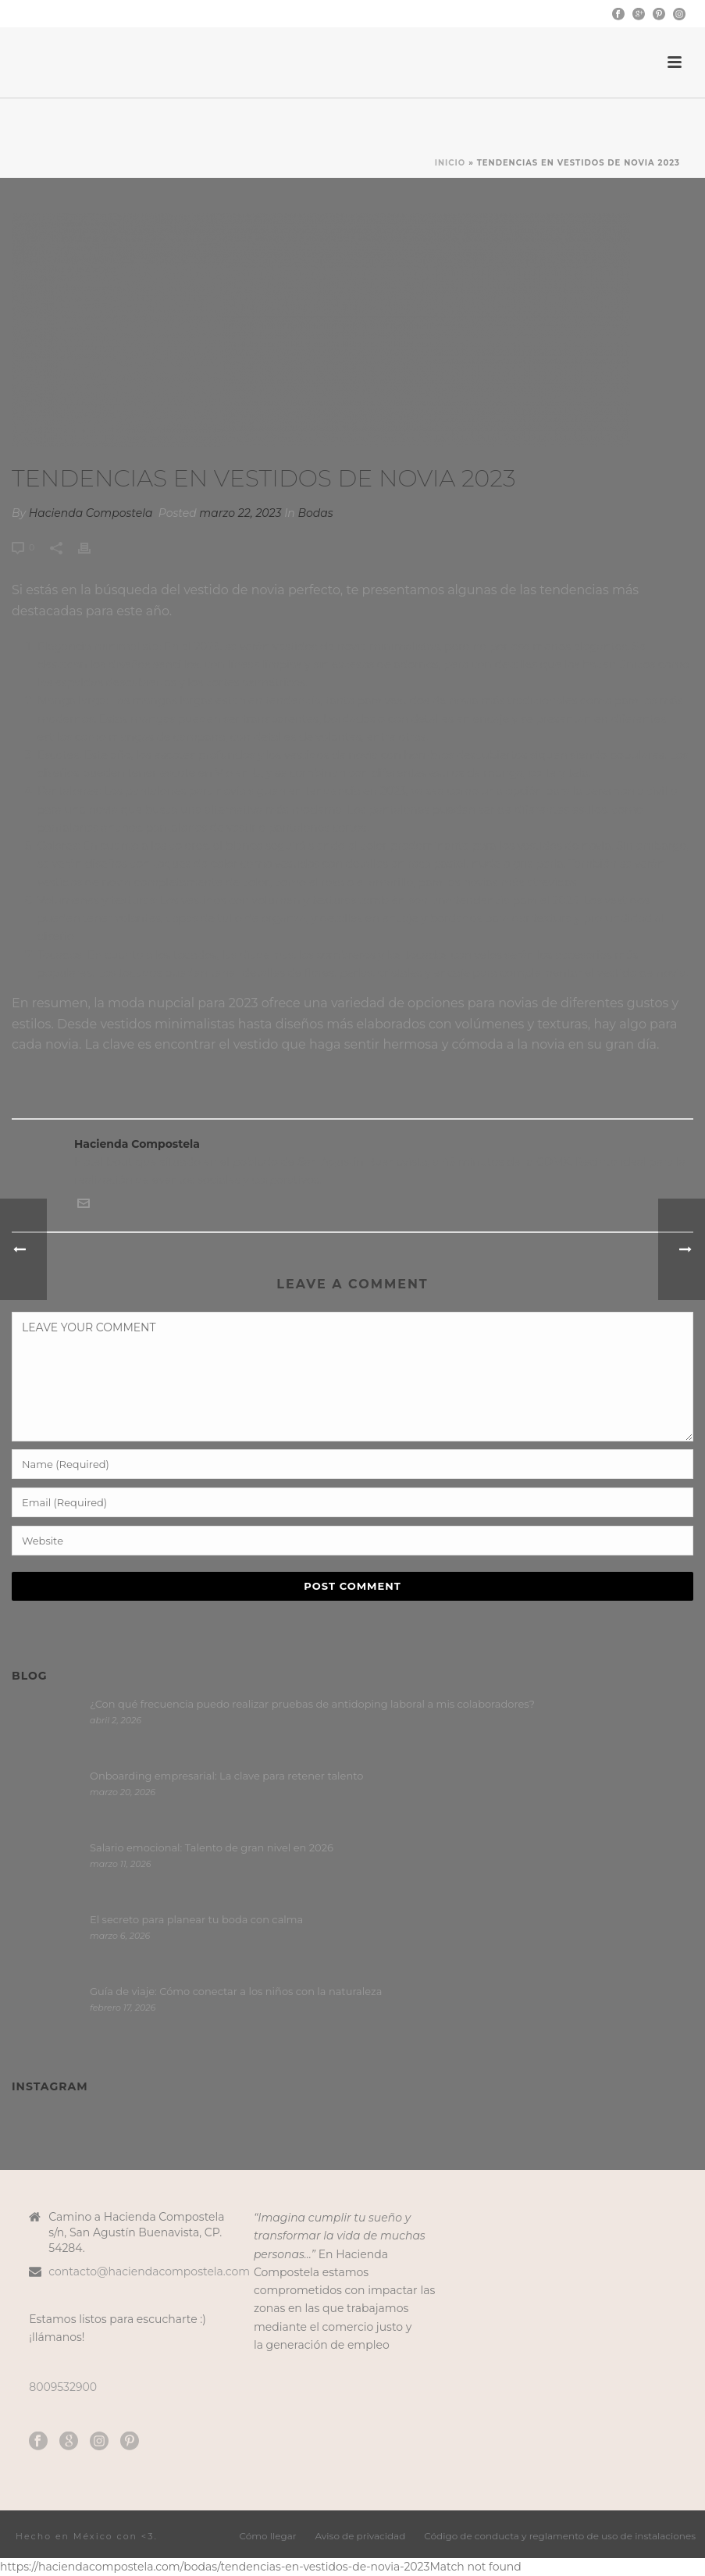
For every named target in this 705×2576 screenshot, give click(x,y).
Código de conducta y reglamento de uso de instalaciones (560, 2536)
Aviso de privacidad (360, 2536)
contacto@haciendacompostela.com (149, 2271)
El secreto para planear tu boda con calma (196, 1919)
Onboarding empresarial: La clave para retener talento (226, 1775)
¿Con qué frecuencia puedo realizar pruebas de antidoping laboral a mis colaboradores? (315, 1704)
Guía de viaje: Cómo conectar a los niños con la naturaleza (236, 1991)
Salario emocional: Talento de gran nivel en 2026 (211, 1847)
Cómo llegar (268, 2536)
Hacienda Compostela (91, 513)
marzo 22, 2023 (240, 513)
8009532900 (63, 2387)
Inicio (450, 163)
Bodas (315, 513)
